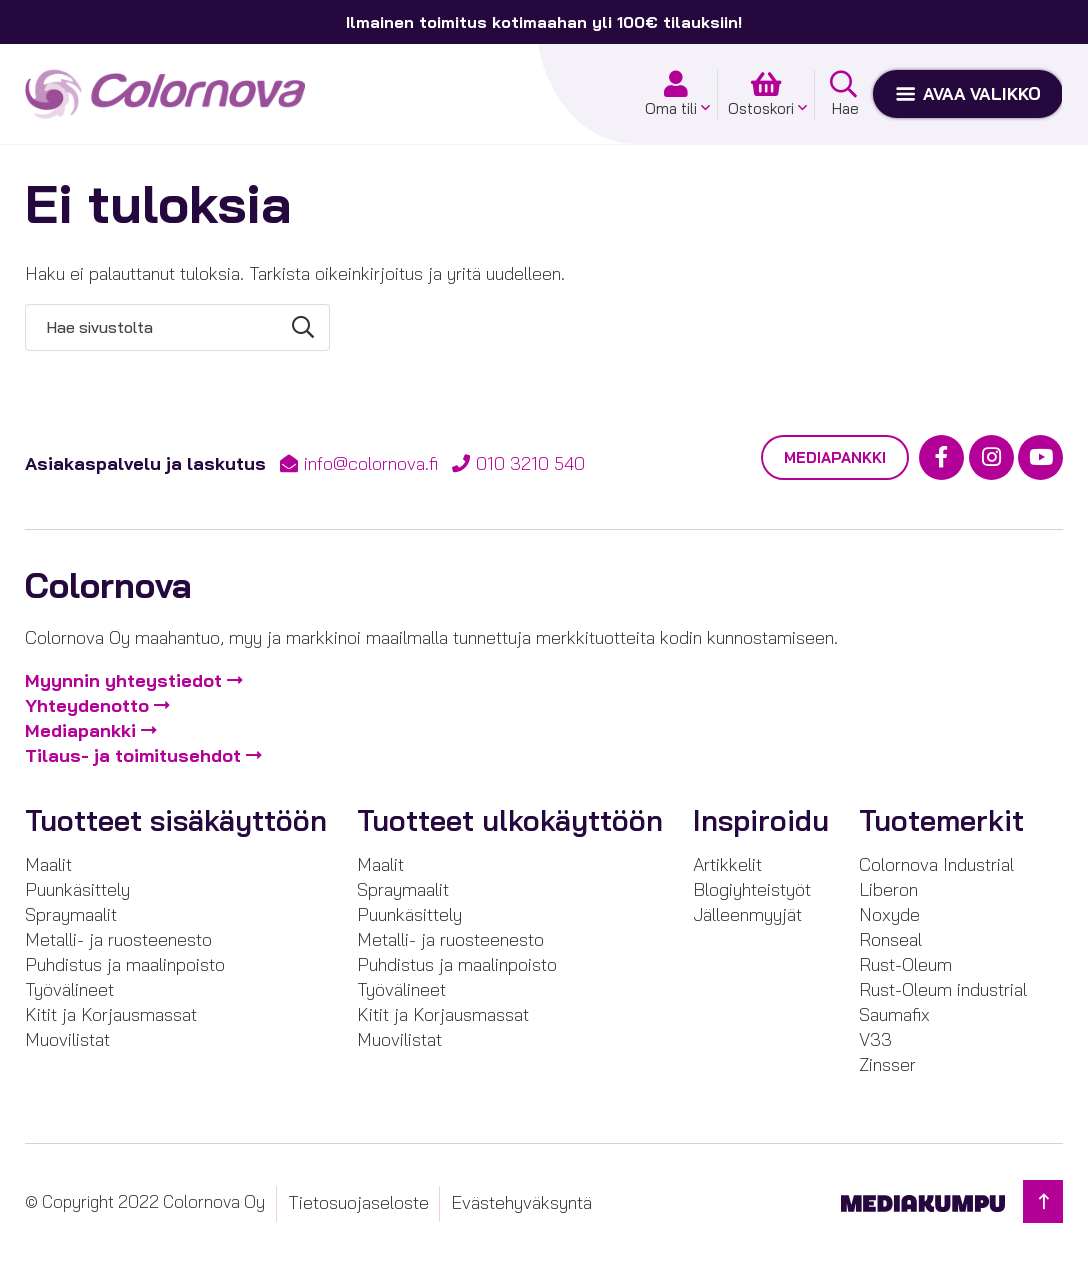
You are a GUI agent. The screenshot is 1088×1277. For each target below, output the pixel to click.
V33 (875, 1039)
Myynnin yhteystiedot (123, 680)
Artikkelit (727, 864)
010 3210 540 (530, 463)
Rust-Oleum (905, 964)
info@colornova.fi (371, 463)
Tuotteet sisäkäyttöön (176, 820)
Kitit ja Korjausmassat (111, 1014)
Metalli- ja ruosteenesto (118, 939)
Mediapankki (835, 457)
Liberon (888, 889)
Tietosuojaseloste (358, 1202)
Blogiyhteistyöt (752, 889)
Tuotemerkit (941, 820)
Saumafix (894, 1014)
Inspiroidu (761, 820)
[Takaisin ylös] (1043, 1201)
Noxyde (889, 914)
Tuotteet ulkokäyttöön (510, 820)
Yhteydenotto (87, 705)
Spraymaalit (71, 914)
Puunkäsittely (77, 889)
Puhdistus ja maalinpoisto (125, 964)
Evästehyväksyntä (521, 1202)
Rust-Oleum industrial (943, 989)
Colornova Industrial (936, 864)
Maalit (48, 864)
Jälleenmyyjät (747, 914)
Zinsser (887, 1064)
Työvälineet (69, 989)
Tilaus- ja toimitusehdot (133, 755)
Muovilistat (67, 1039)
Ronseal (890, 939)
